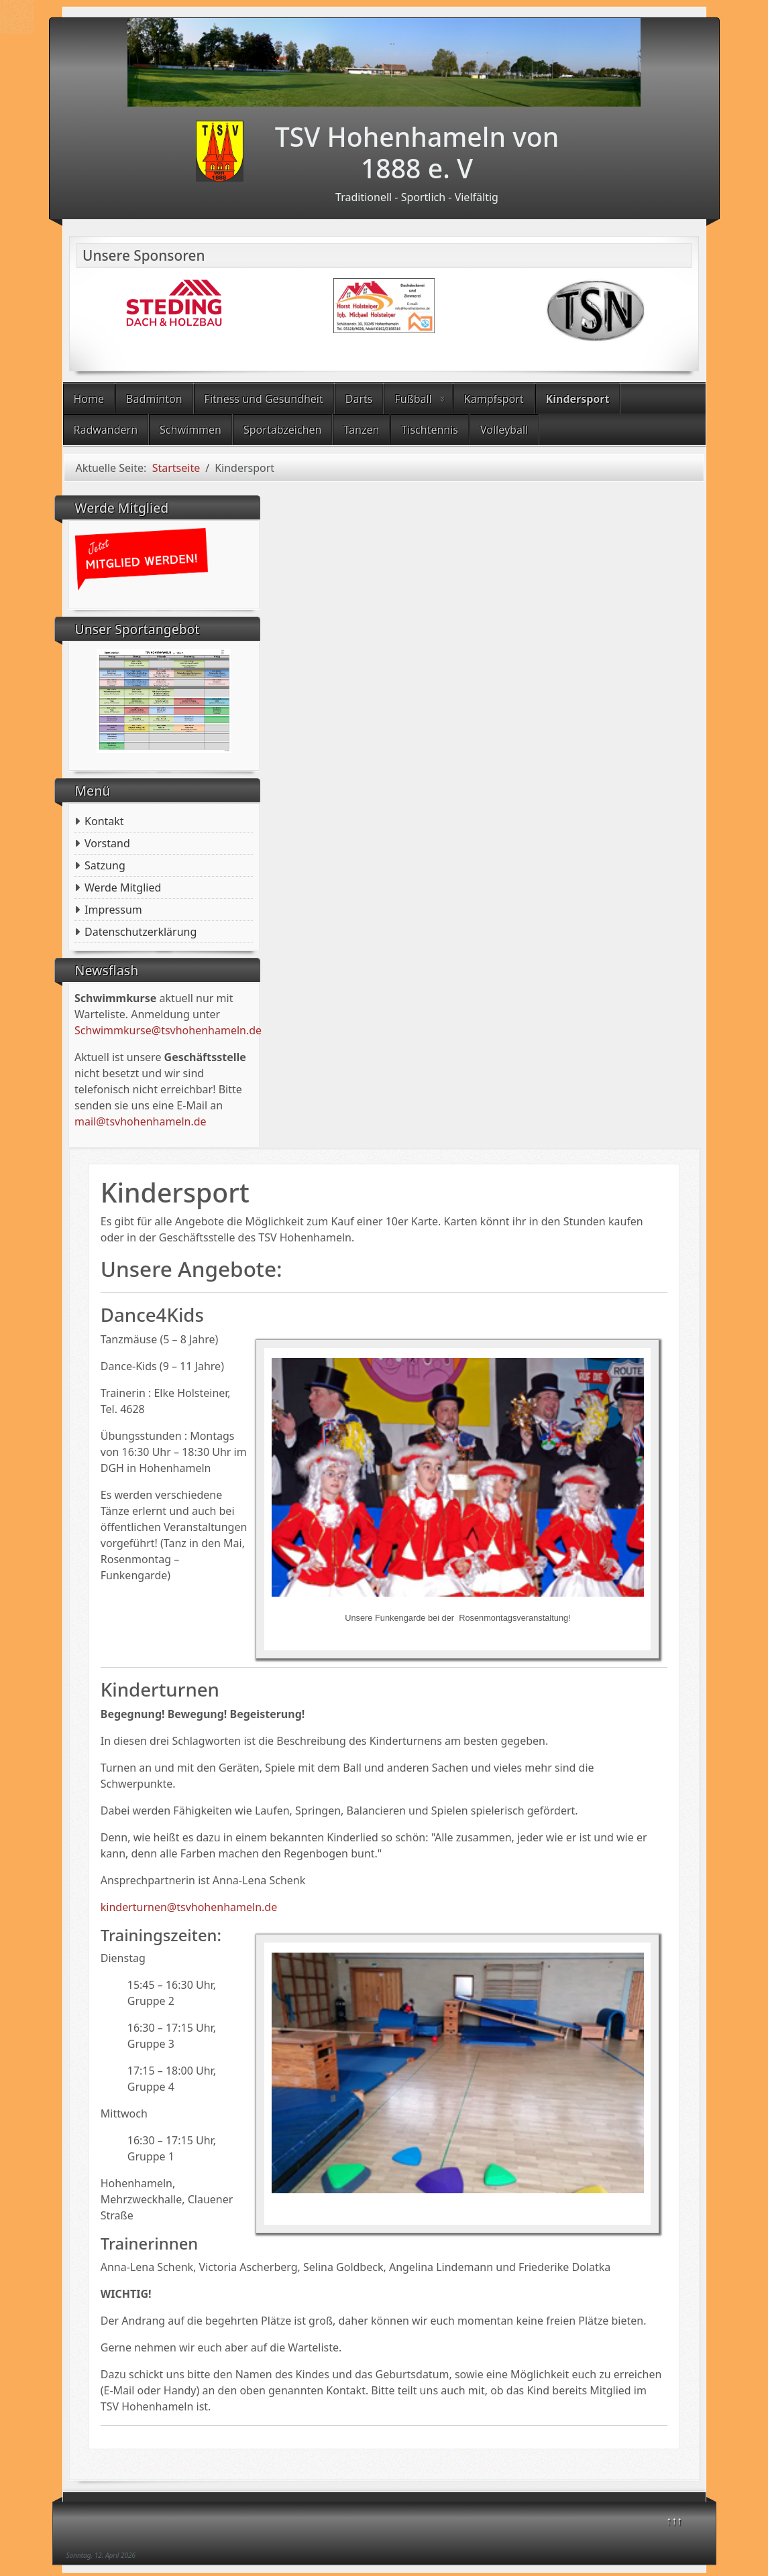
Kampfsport (494, 398)
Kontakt (104, 821)
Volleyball (504, 429)
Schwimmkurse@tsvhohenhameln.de (168, 1030)
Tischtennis (429, 429)
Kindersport (578, 398)
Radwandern (106, 429)
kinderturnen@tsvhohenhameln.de (189, 1907)
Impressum (113, 909)
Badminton (154, 398)
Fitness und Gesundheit (264, 398)
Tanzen (361, 429)
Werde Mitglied (123, 887)
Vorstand (107, 843)
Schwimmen (190, 429)
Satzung (105, 865)
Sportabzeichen (282, 429)
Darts (359, 398)
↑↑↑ (674, 2520)
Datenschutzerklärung (141, 931)
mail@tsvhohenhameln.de (140, 1121)
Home (89, 398)
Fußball (412, 398)
